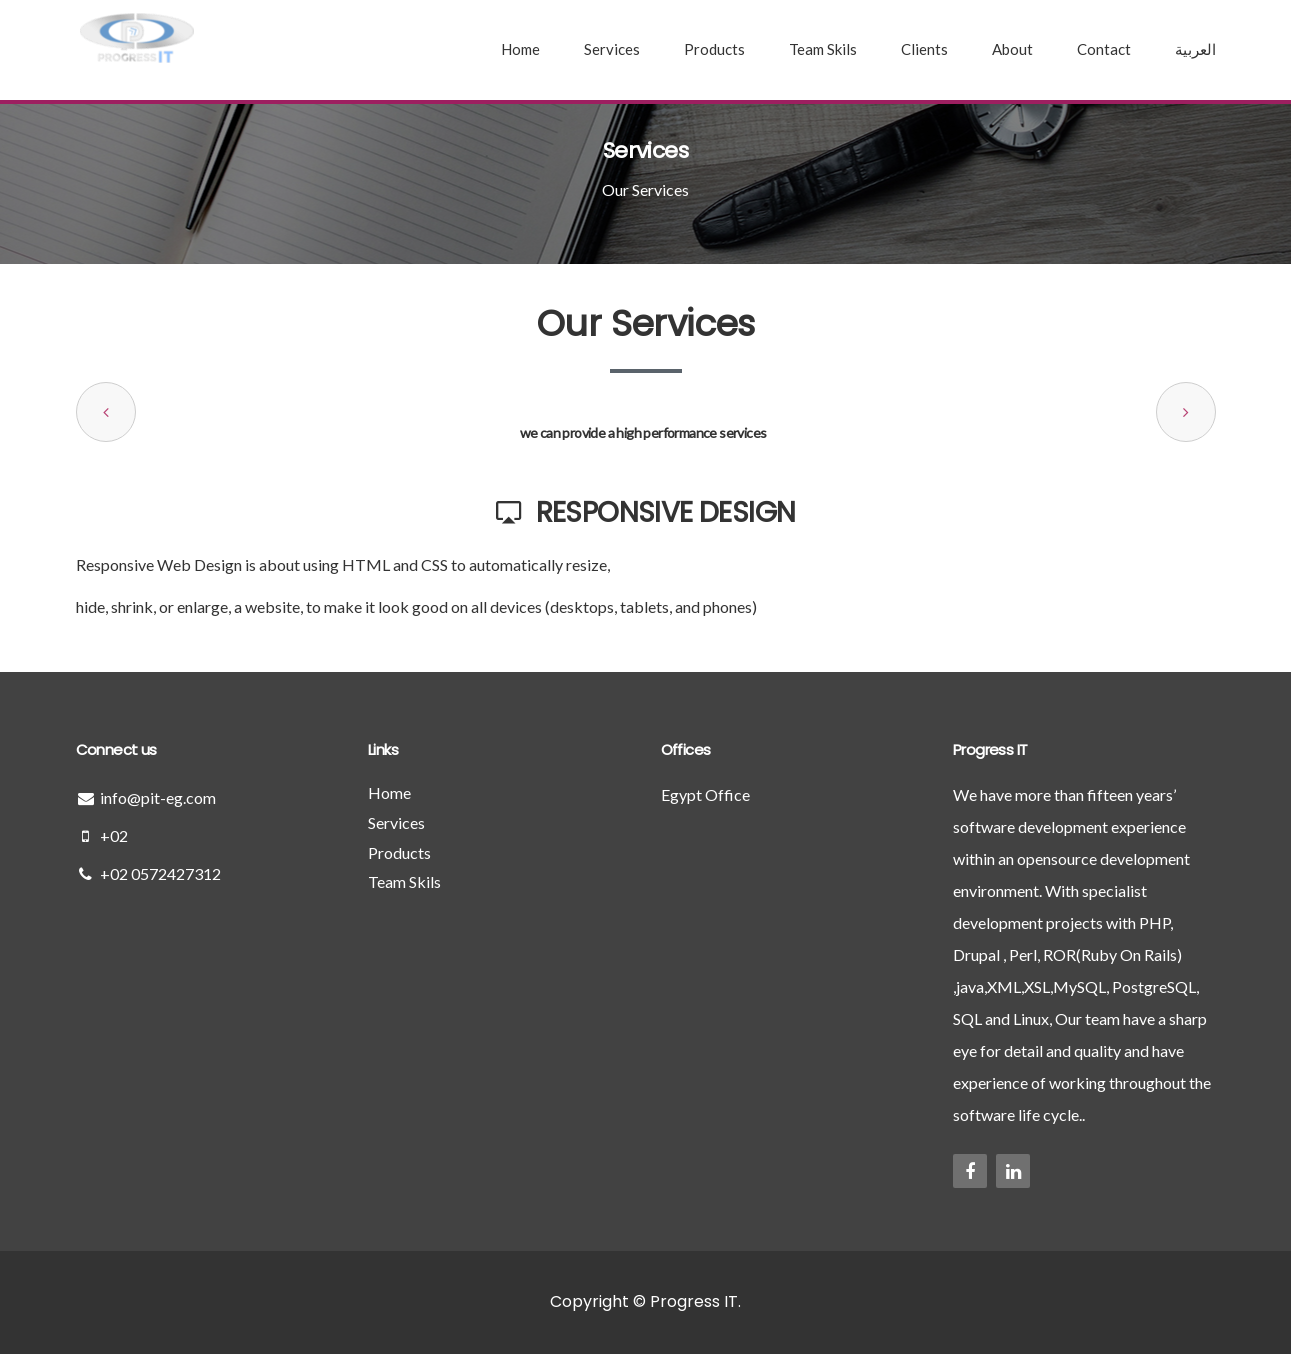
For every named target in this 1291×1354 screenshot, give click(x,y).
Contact (1104, 49)
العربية (1195, 49)
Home (520, 49)
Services (612, 49)
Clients (924, 49)
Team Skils (823, 49)
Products (714, 49)
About (1012, 49)
